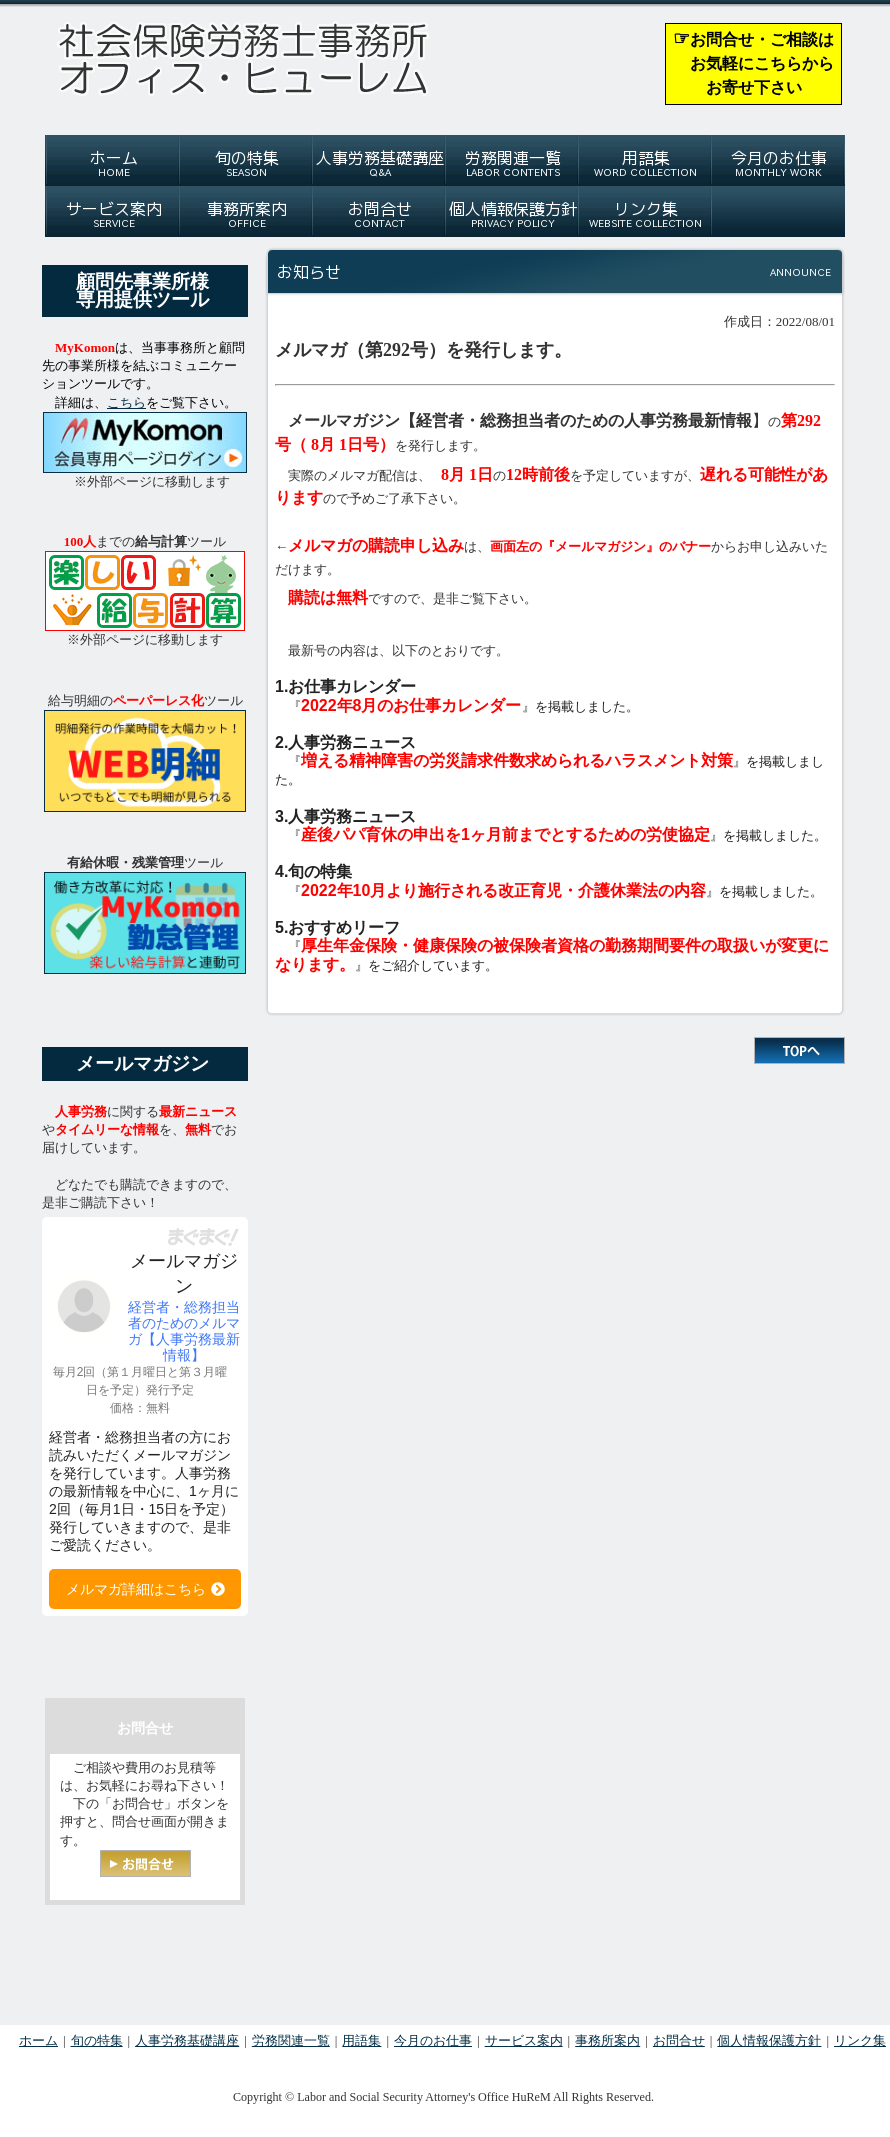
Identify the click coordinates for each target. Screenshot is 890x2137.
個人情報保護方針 (769, 2040)
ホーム (38, 2040)
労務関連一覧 (291, 2040)
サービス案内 (524, 2040)
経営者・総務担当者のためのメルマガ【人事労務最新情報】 (184, 1331)
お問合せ (679, 2040)
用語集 (361, 2040)
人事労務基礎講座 (187, 2040)
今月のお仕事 (433, 2040)
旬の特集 (97, 2040)
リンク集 (860, 2040)
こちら (126, 402)
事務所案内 (607, 2040)
